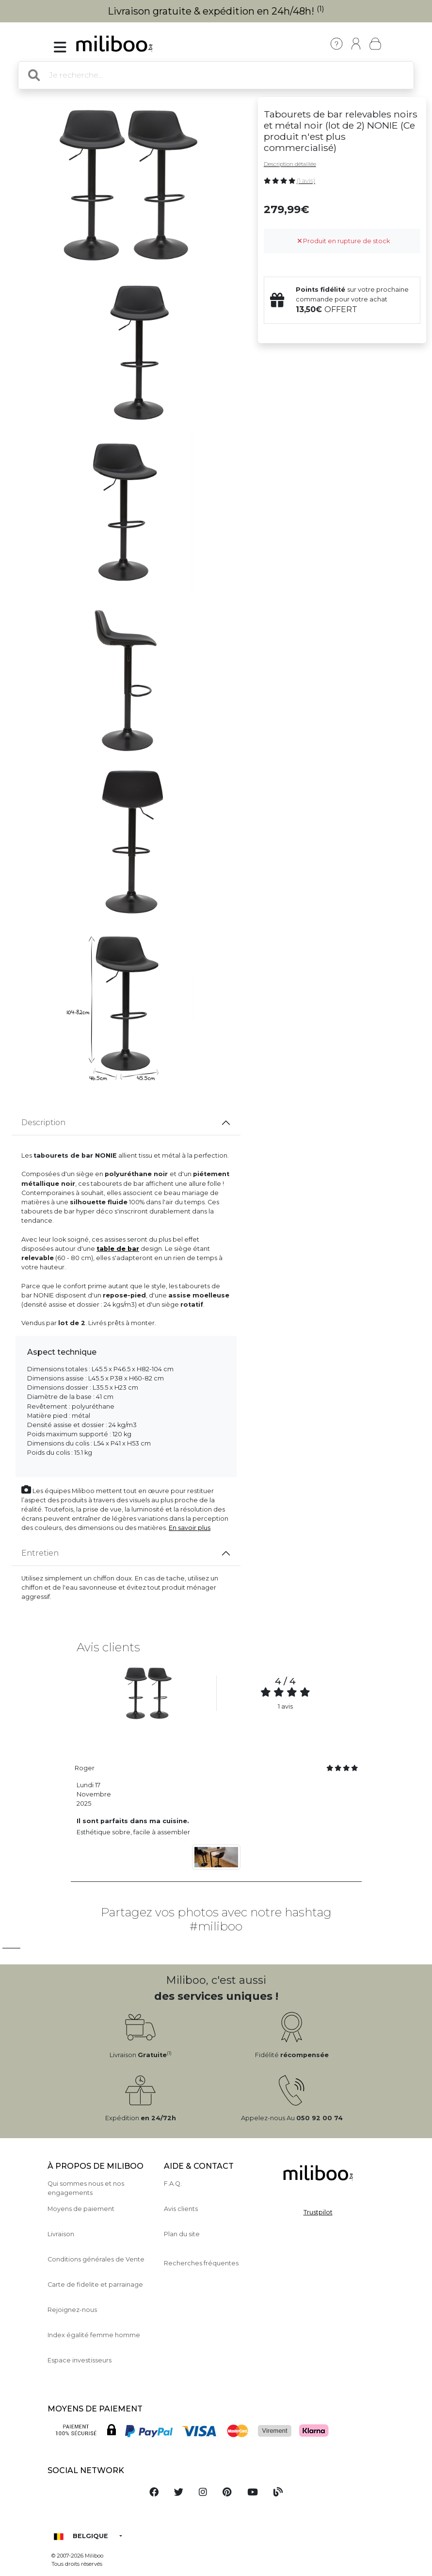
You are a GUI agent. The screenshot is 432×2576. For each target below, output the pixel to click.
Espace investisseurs (80, 2360)
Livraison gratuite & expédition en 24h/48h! (216, 11)
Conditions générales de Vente (96, 2259)
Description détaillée (290, 164)
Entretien (40, 1553)
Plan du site (182, 2234)
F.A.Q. (173, 2183)
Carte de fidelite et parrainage (95, 2284)
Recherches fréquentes (201, 2263)
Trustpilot (318, 2212)
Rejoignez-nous (72, 2309)
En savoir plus (189, 1527)
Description (43, 1122)
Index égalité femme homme (94, 2335)
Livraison (61, 2234)
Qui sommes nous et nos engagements (86, 2188)
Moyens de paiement (81, 2208)
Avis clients (181, 2208)
